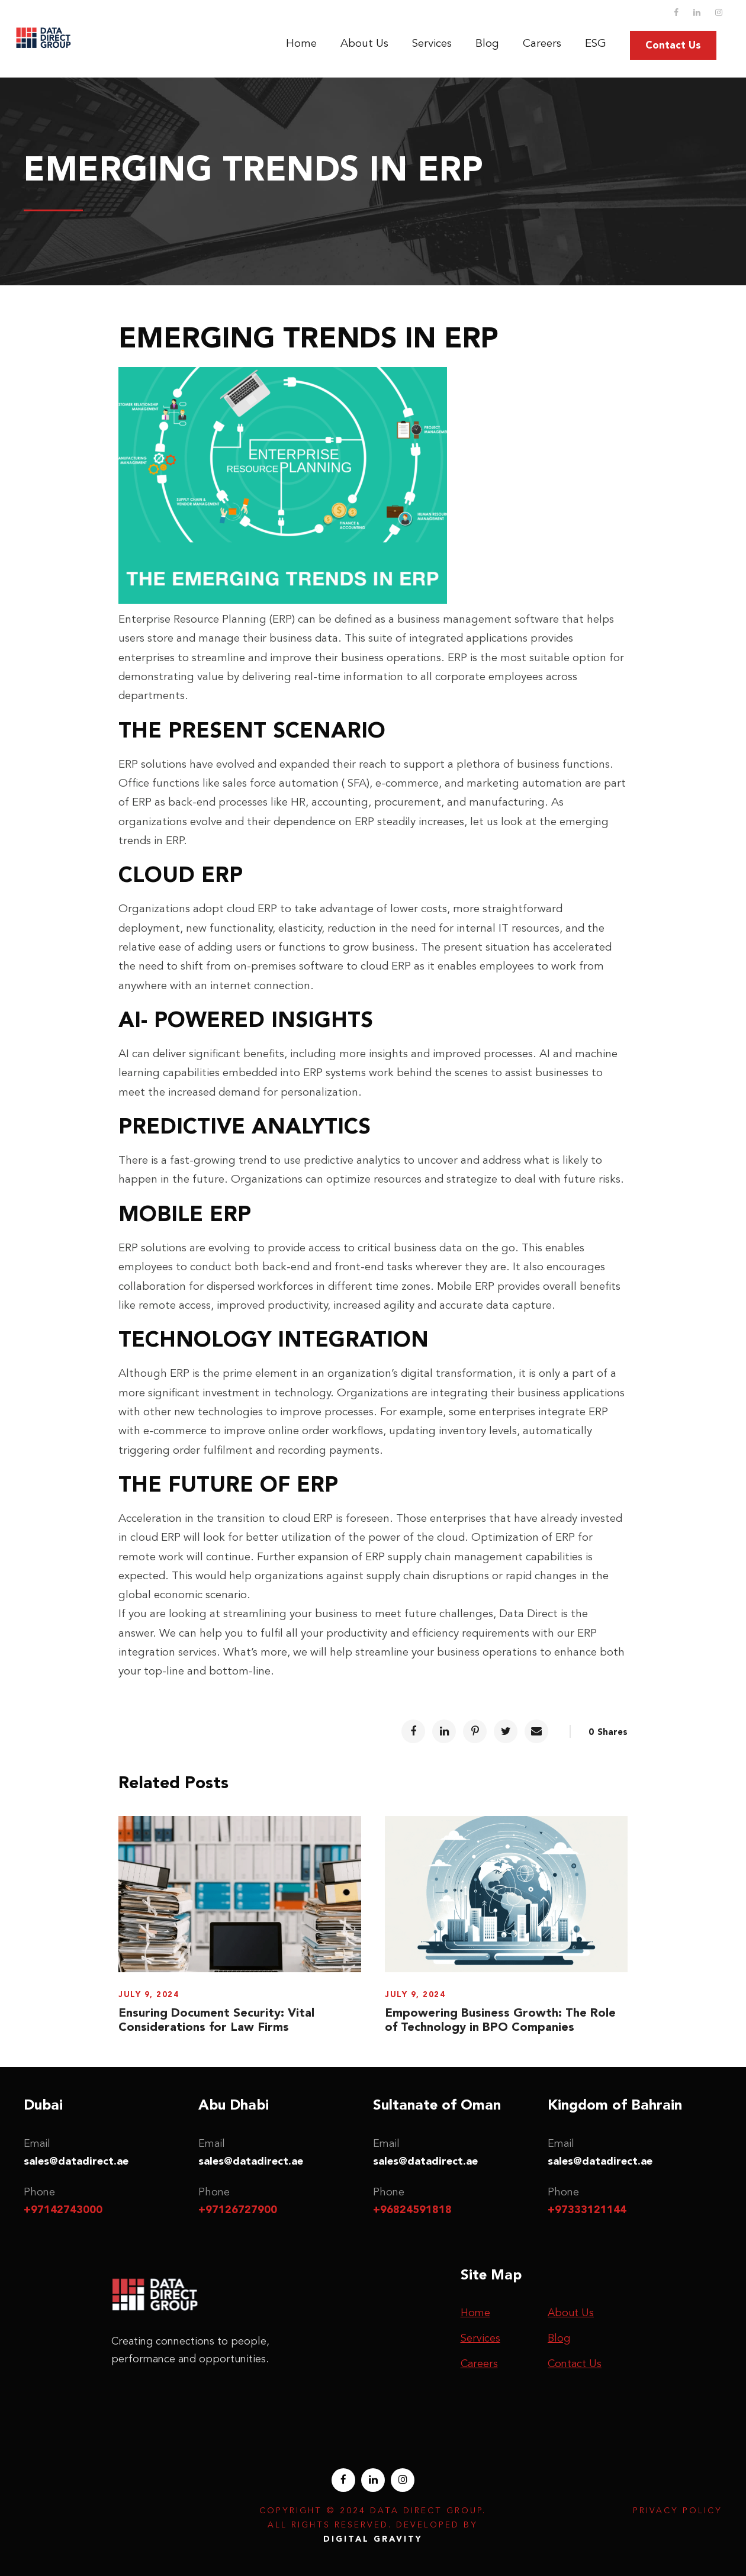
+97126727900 (237, 2209)
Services (432, 43)
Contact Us (673, 45)
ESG (595, 43)
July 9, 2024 (148, 1994)
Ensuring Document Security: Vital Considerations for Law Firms (216, 2019)
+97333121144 (587, 2209)
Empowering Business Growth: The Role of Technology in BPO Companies (500, 2019)
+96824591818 (412, 2209)
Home (301, 43)
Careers (542, 43)
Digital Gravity (373, 2539)
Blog (487, 43)
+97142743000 (63, 2209)
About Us (364, 43)
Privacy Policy (677, 2511)
